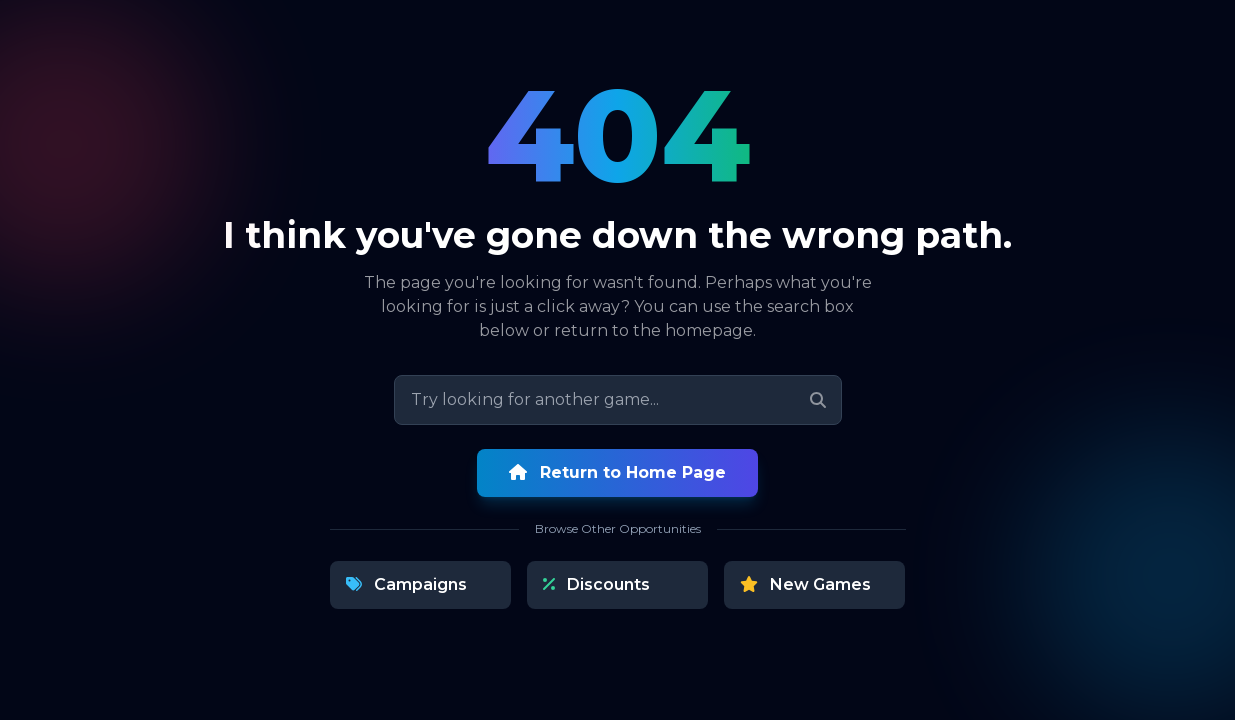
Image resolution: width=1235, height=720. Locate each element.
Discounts (596, 584)
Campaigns (406, 584)
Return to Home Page (617, 472)
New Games (805, 584)
